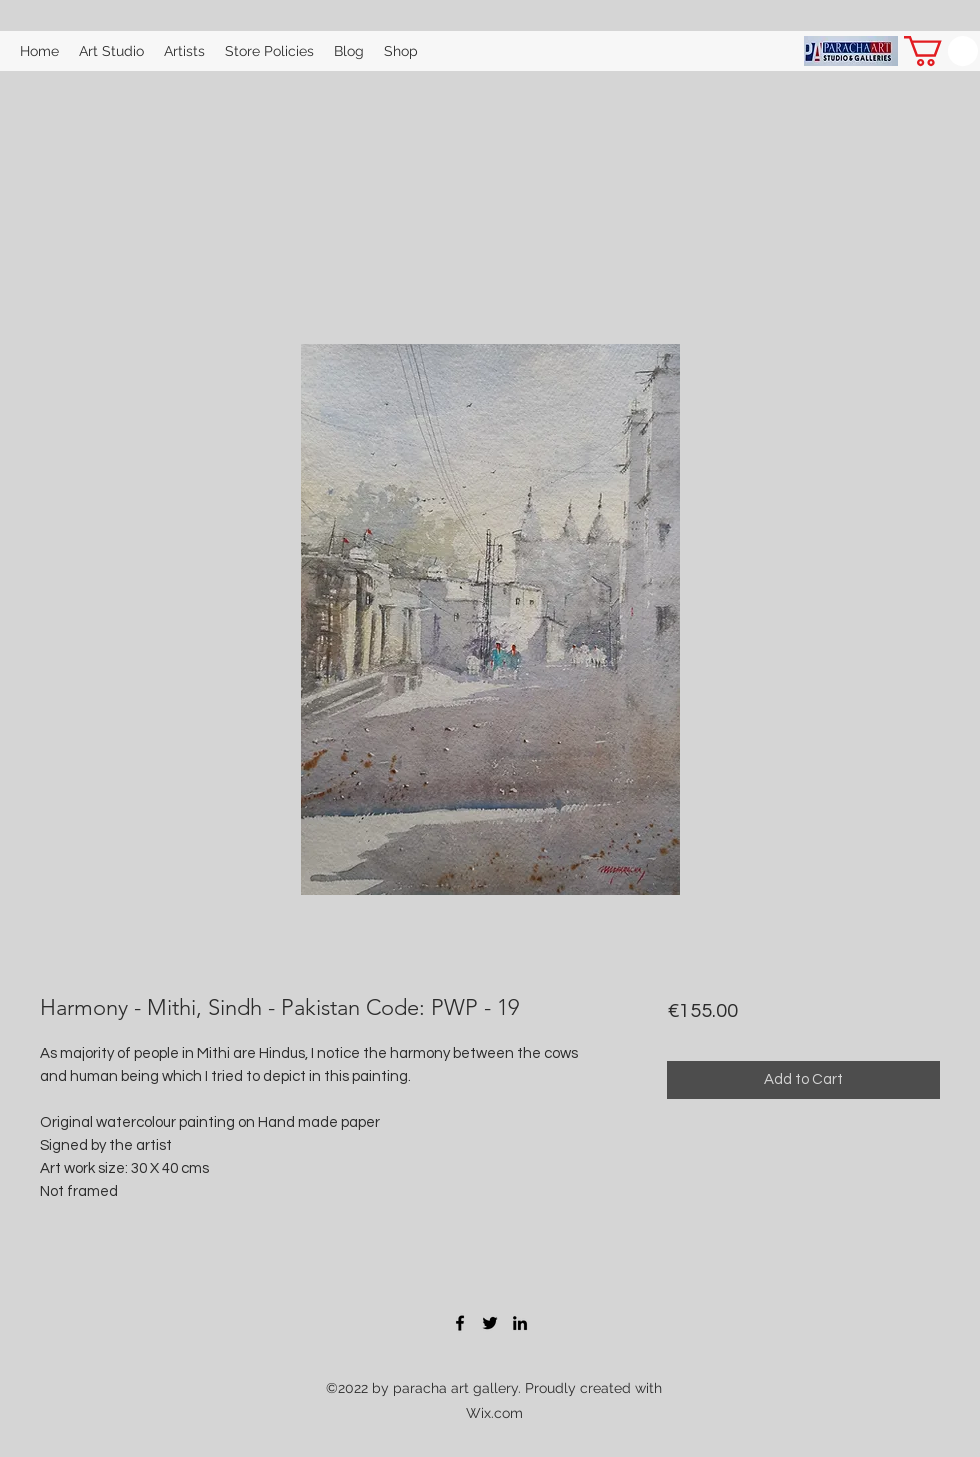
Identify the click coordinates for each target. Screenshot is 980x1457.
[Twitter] (490, 1323)
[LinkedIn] (520, 1323)
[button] (941, 51)
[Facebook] (460, 1323)
